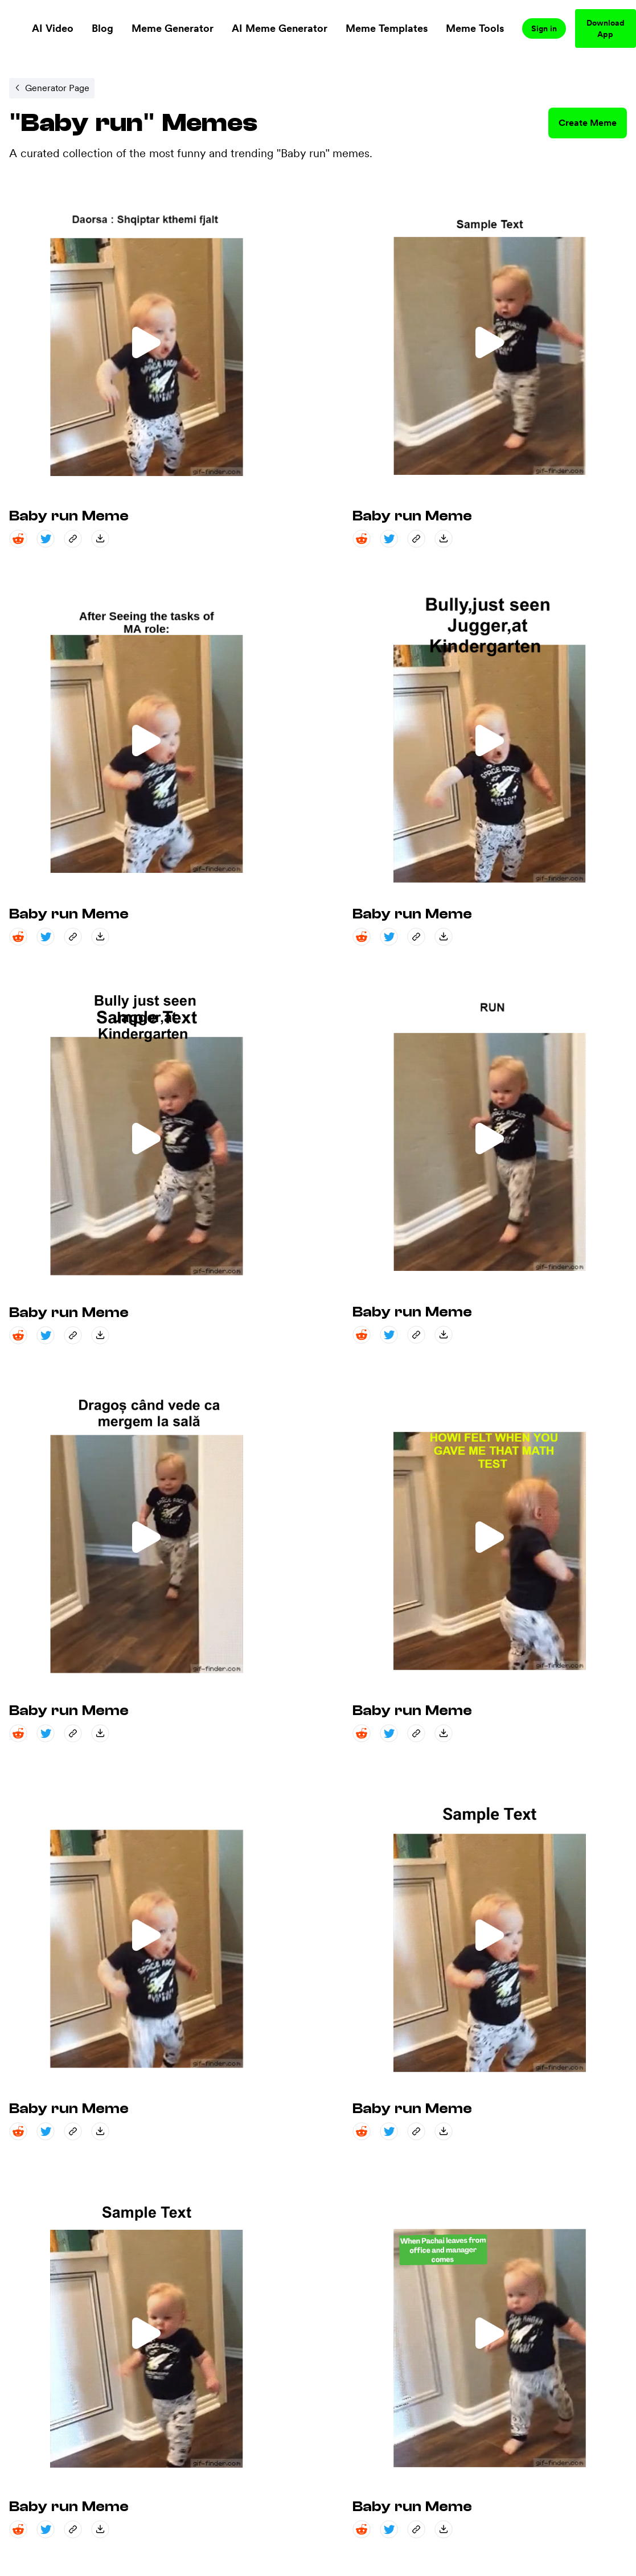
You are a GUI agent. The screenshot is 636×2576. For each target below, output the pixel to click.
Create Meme (588, 123)
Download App (605, 28)
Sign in (544, 28)
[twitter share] (45, 539)
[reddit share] (18, 539)
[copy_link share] (73, 539)
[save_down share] (100, 539)
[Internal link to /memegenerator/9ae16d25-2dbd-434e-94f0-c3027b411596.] (51, 88)
